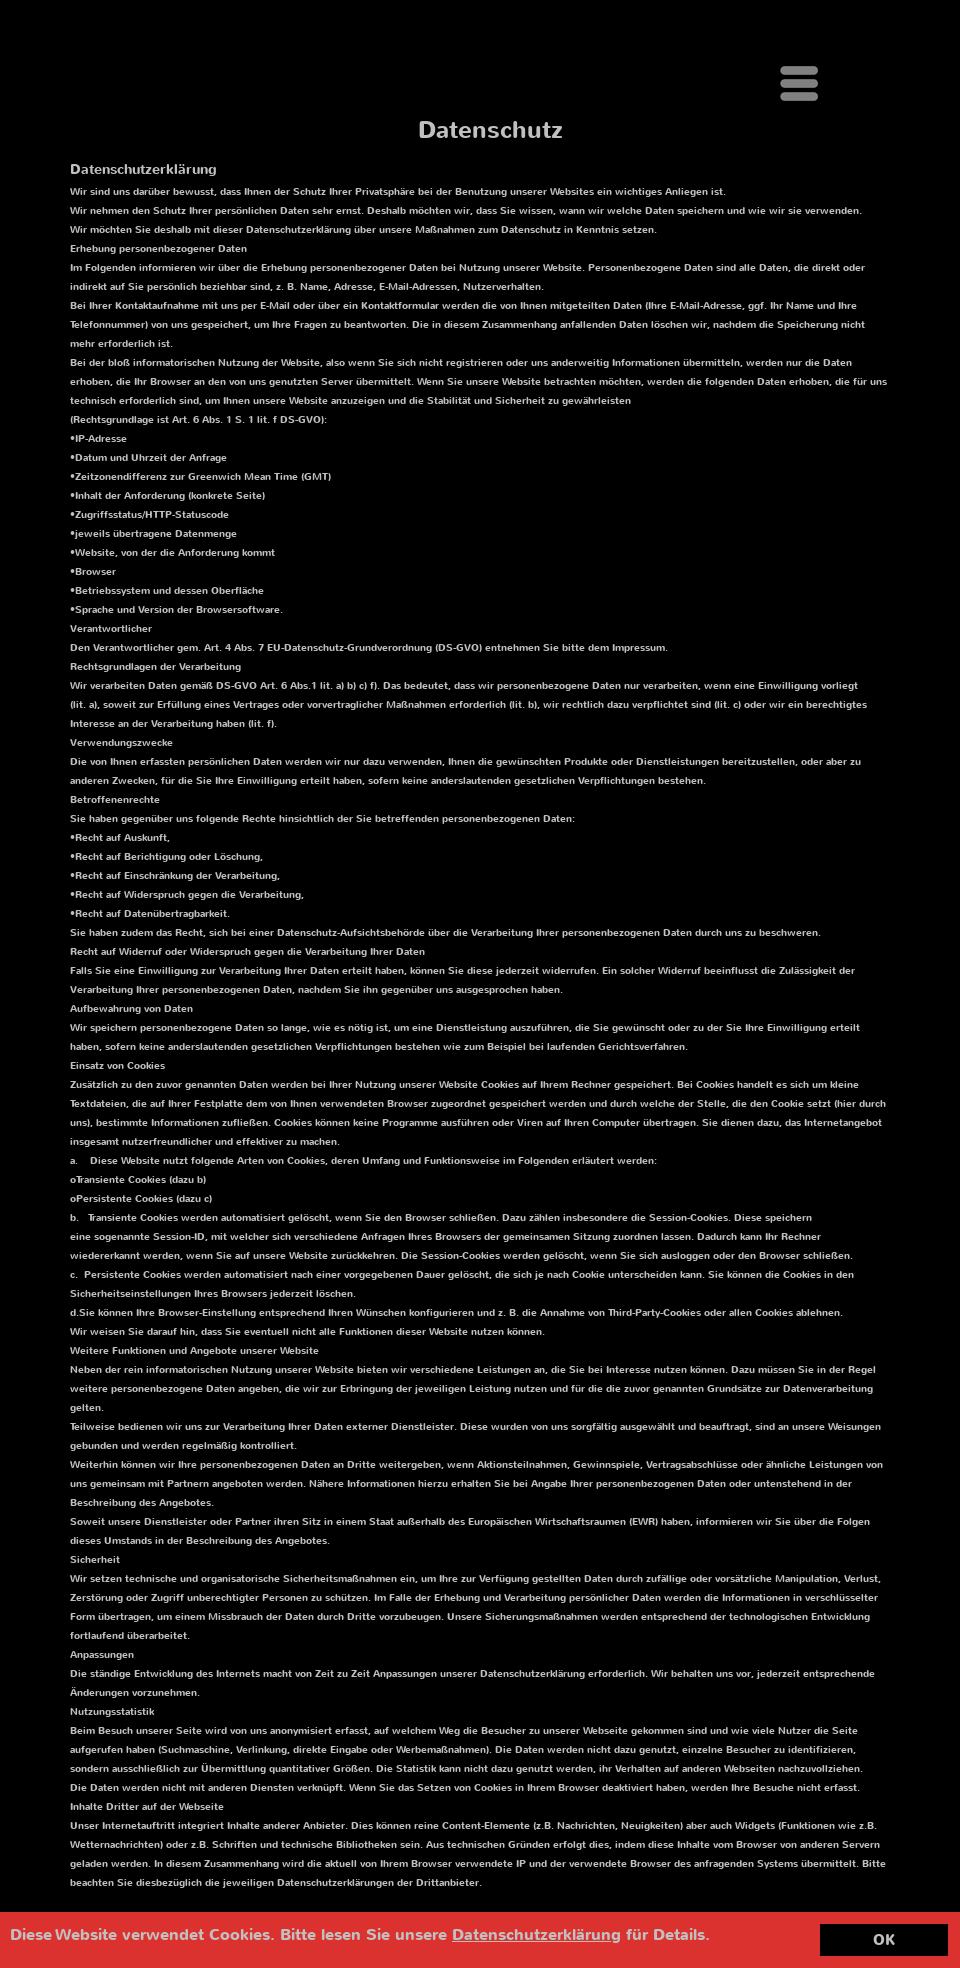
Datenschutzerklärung (536, 1935)
